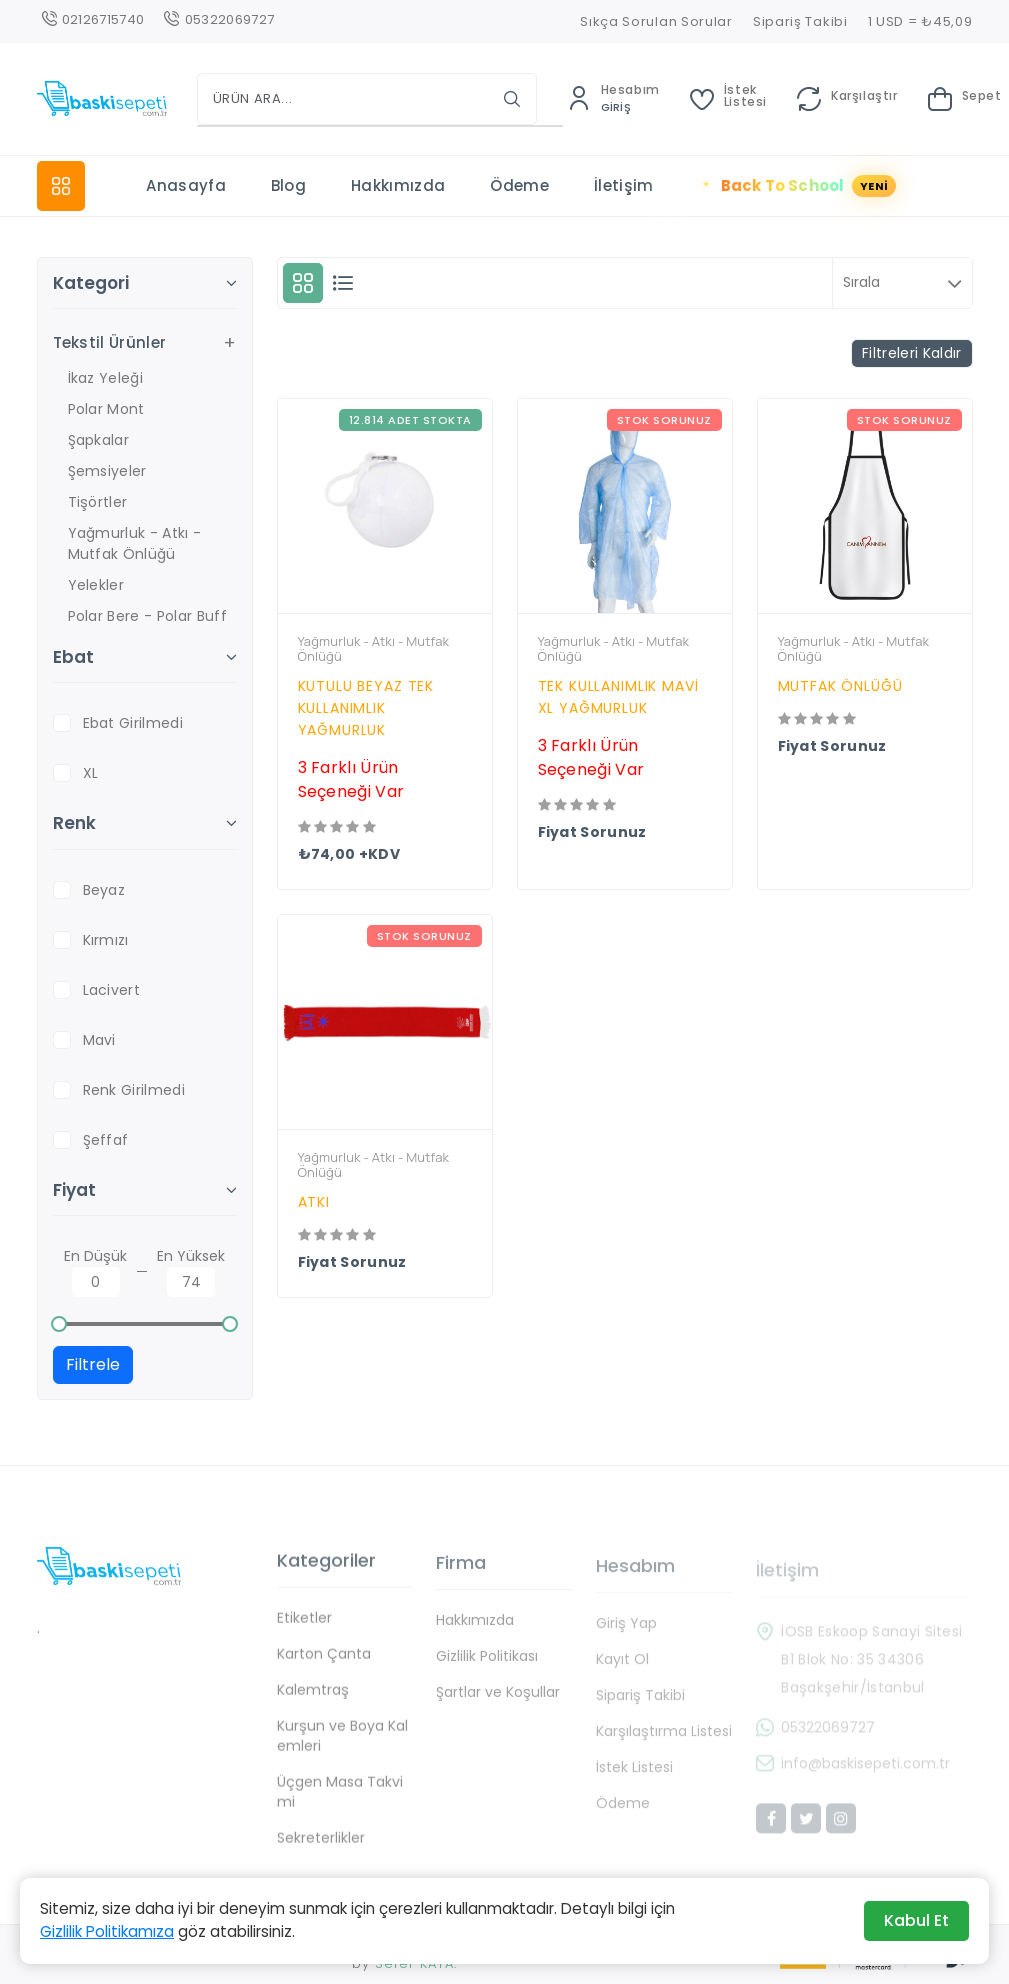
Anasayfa (186, 185)
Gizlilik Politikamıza (107, 1931)
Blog (288, 185)
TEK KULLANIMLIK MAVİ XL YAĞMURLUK (618, 697)
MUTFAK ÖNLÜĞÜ (840, 686)
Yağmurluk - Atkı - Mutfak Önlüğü (135, 543)
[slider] (60, 1324)
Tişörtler (98, 502)
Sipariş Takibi (800, 21)
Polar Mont (106, 409)
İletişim (624, 185)
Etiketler (304, 1633)
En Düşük (95, 1271)
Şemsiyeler (107, 471)
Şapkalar (99, 440)
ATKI (314, 1202)
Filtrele (93, 1364)
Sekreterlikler (321, 1853)
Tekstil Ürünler (110, 342)
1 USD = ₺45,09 (920, 21)
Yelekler (96, 585)
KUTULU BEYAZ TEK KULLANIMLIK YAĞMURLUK (366, 708)
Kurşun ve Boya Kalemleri (342, 1751)
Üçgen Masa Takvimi (340, 1807)
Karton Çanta (324, 1669)
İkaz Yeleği (106, 378)
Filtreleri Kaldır (911, 353)
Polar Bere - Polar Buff (147, 616)
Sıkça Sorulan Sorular (656, 21)
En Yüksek (191, 1271)
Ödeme (519, 185)
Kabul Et (916, 1920)
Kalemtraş (313, 1705)
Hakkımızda (398, 185)
